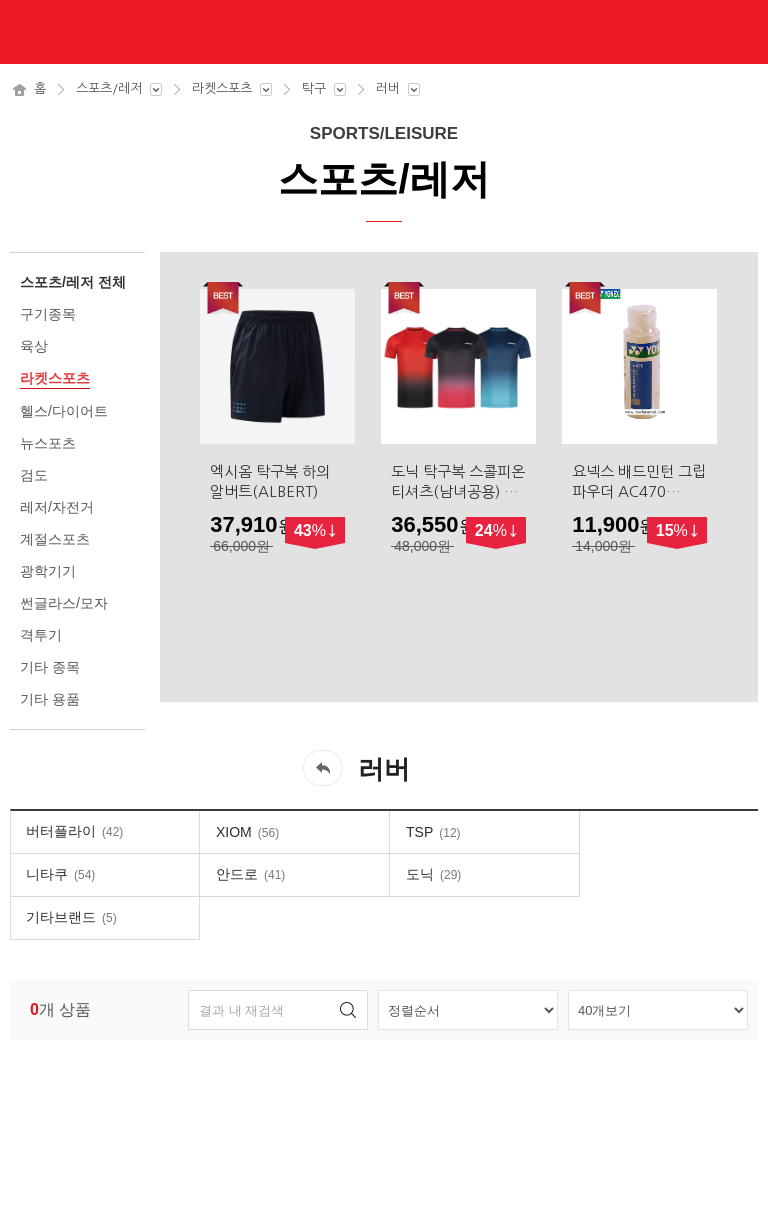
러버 (388, 88)
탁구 (314, 88)
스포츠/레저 (109, 88)
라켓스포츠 (222, 88)
